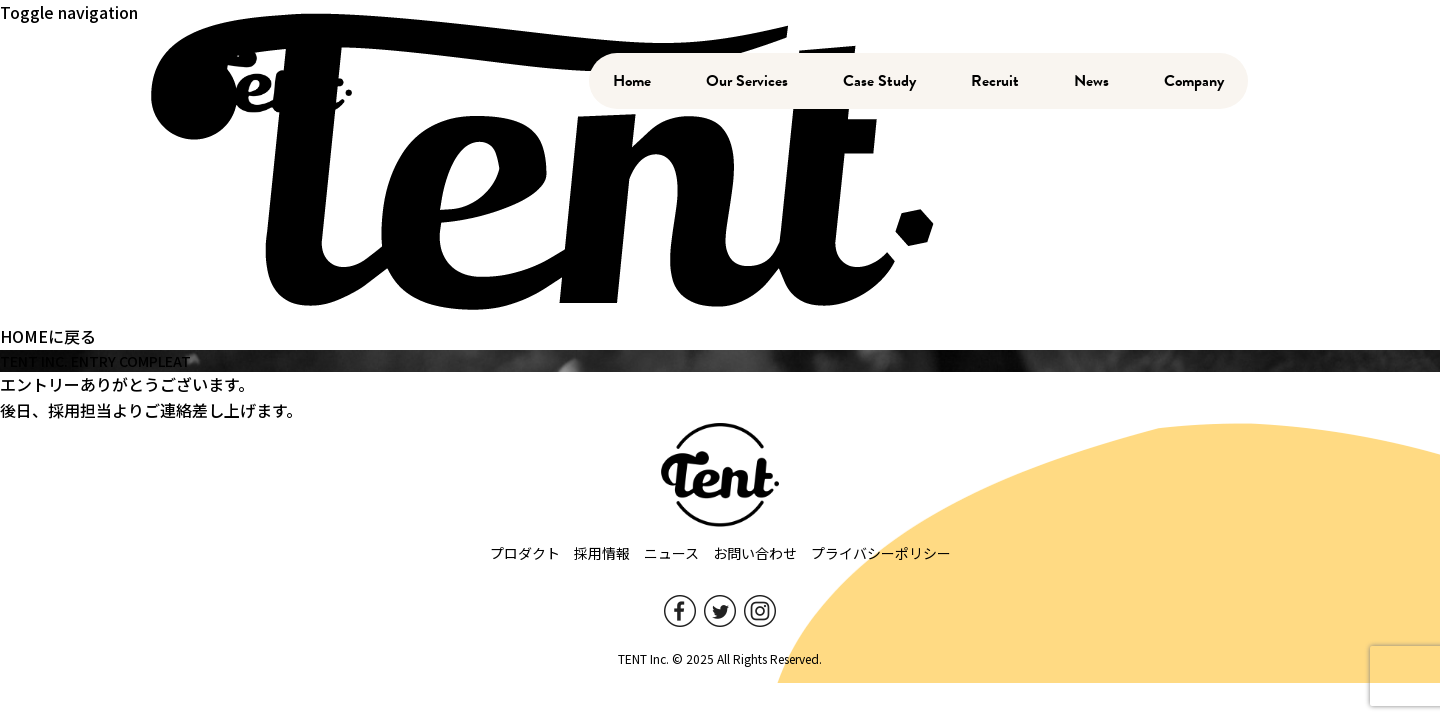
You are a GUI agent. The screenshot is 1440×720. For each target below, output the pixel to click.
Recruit (995, 81)
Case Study (879, 81)
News (1091, 81)
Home (632, 81)
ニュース (671, 553)
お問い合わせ (755, 553)
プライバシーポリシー (881, 553)
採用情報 (602, 553)
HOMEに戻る (48, 336)
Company (1194, 81)
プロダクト (525, 553)
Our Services (747, 81)
